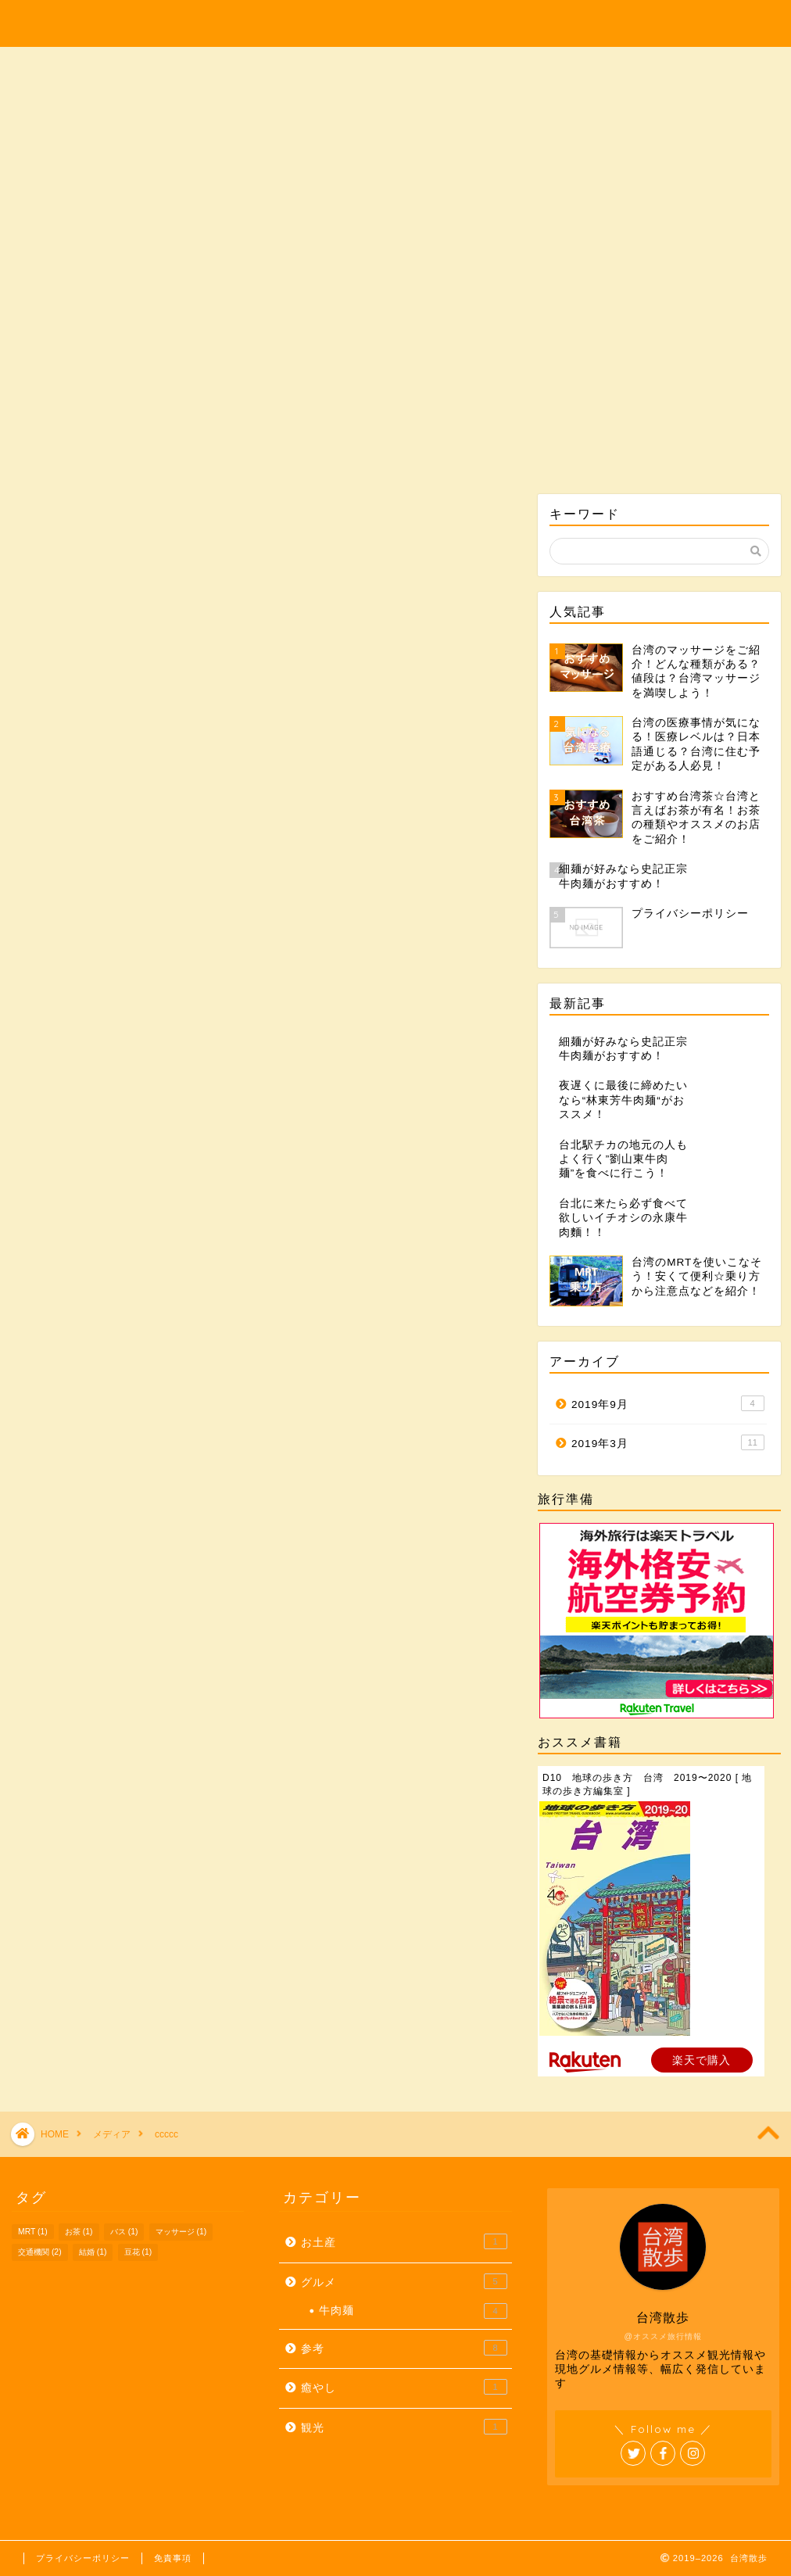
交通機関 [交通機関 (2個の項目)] (40, 2252)
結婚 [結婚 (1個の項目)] (93, 2252)
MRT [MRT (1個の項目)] (33, 2231)
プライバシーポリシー (83, 2558)
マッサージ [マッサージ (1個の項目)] (181, 2231)
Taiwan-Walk (395, 19)
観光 (205, 274)
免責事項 (172, 2558)
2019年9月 (667, 1403)
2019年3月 (667, 1442)
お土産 (459, 274)
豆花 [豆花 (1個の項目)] (138, 2252)
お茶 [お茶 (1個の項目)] (79, 2231)
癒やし (585, 274)
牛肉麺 (412, 2311)
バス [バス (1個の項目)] (124, 2231)
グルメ (332, 274)
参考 (712, 274)
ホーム (79, 274)
